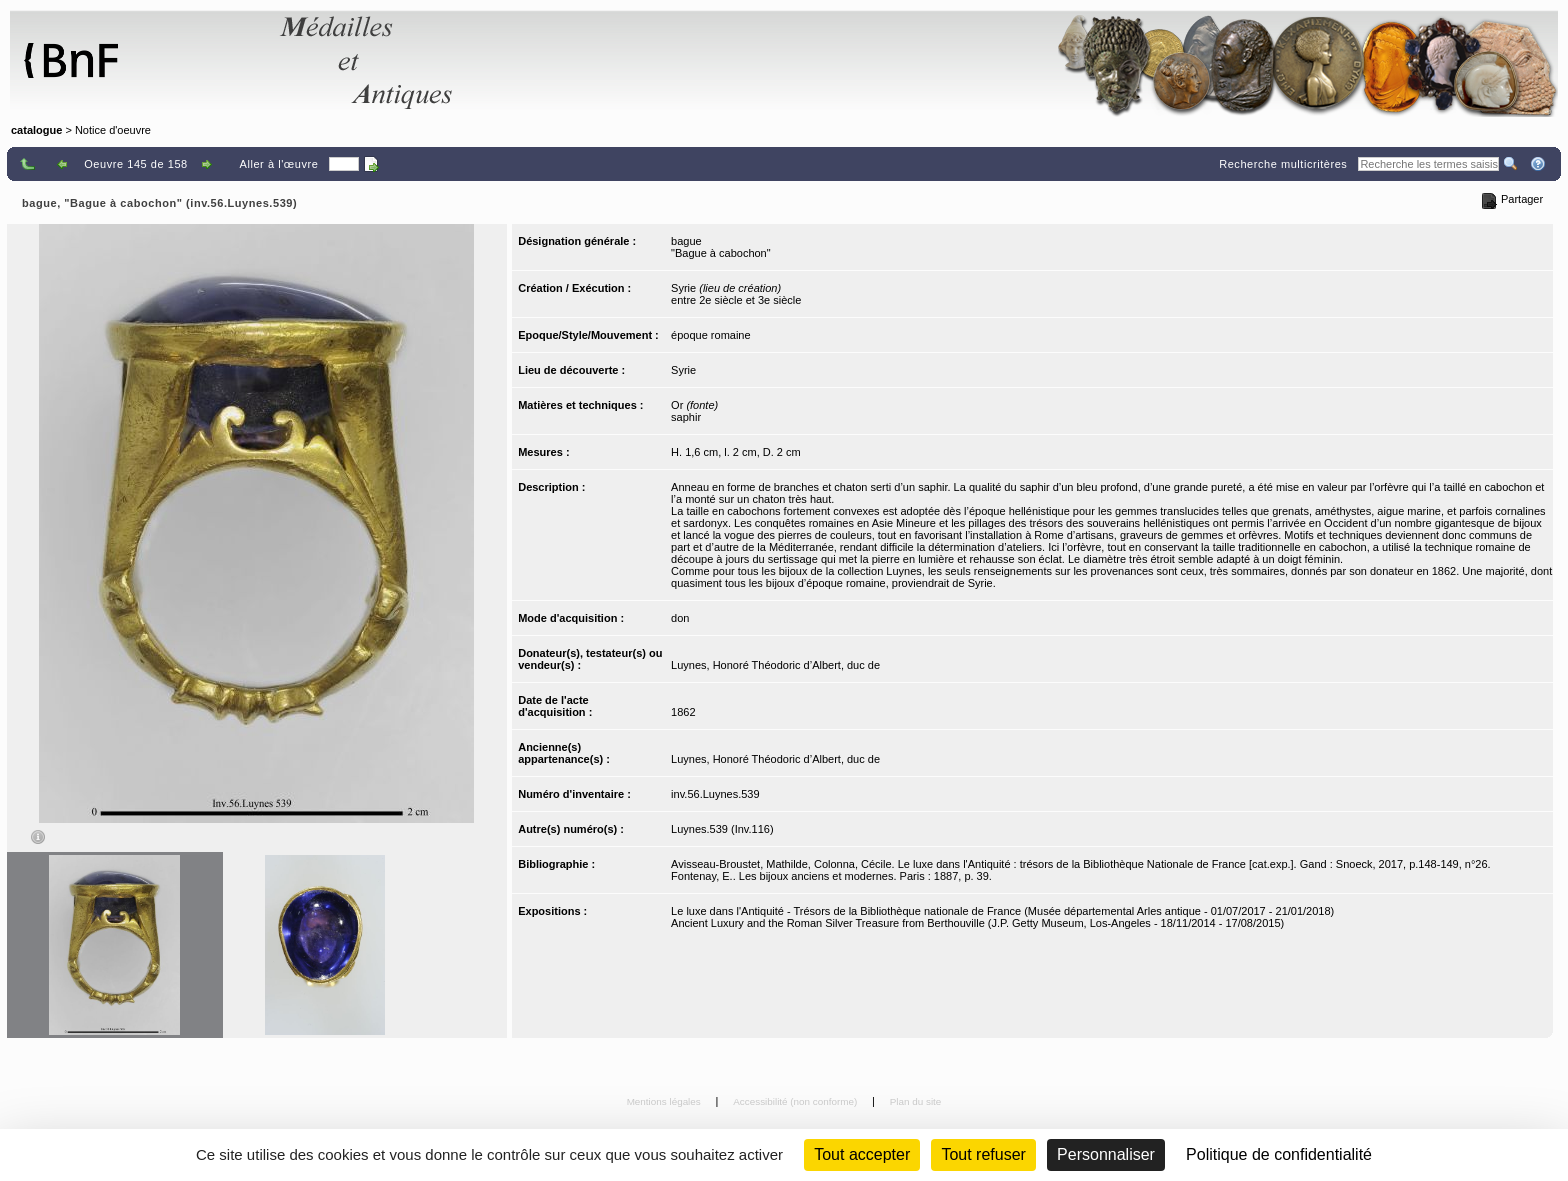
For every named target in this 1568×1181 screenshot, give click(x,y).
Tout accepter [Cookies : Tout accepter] (862, 1154)
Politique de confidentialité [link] (1279, 1154)
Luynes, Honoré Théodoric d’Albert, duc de (775, 665)
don (680, 618)
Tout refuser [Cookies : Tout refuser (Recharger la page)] (983, 1154)
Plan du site (916, 1101)
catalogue (36, 130)
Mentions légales (665, 1101)
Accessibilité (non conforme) (796, 1101)
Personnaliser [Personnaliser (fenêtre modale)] (1106, 1154)
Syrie (683, 370)
